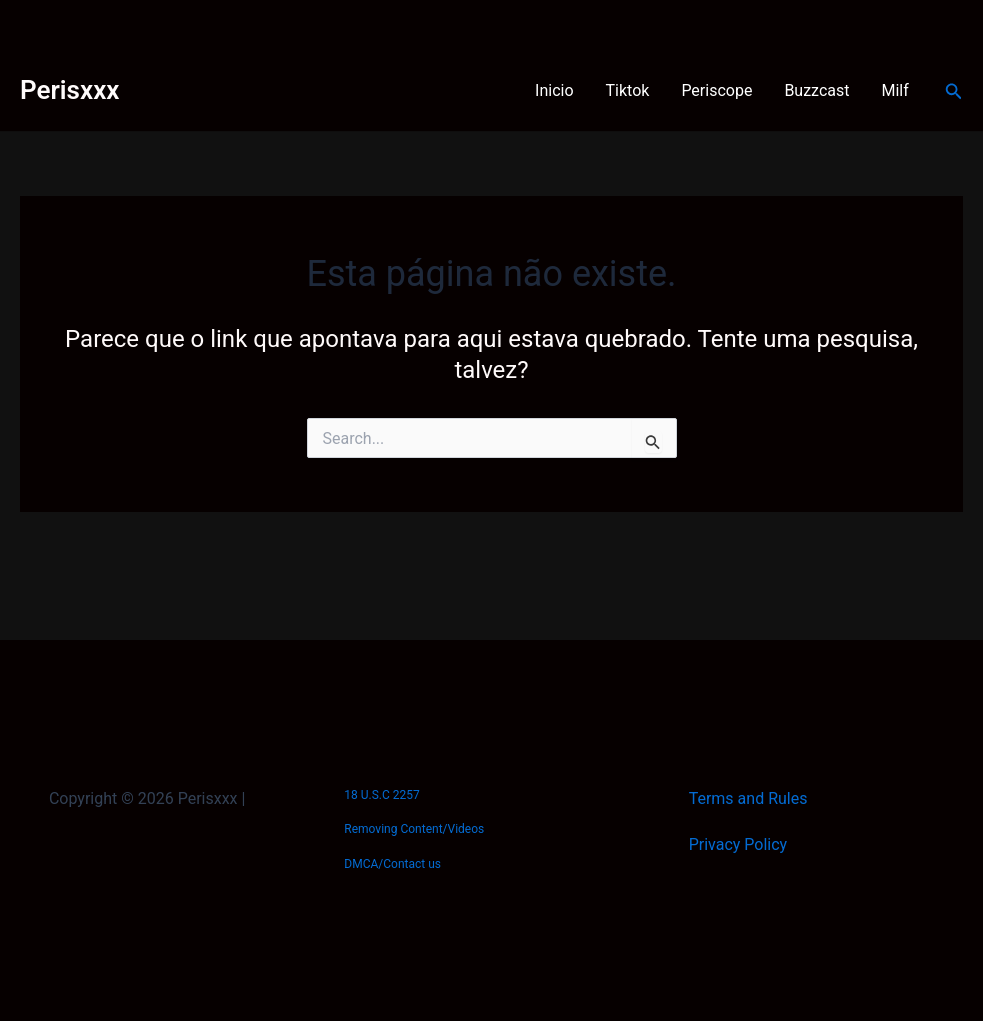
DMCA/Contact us (392, 864)
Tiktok (628, 90)
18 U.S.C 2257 (381, 795)
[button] (954, 91)
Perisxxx (69, 90)
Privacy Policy (738, 844)
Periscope (716, 90)
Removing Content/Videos (414, 829)
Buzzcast (816, 90)
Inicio (554, 90)
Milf (895, 90)
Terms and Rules (748, 798)
